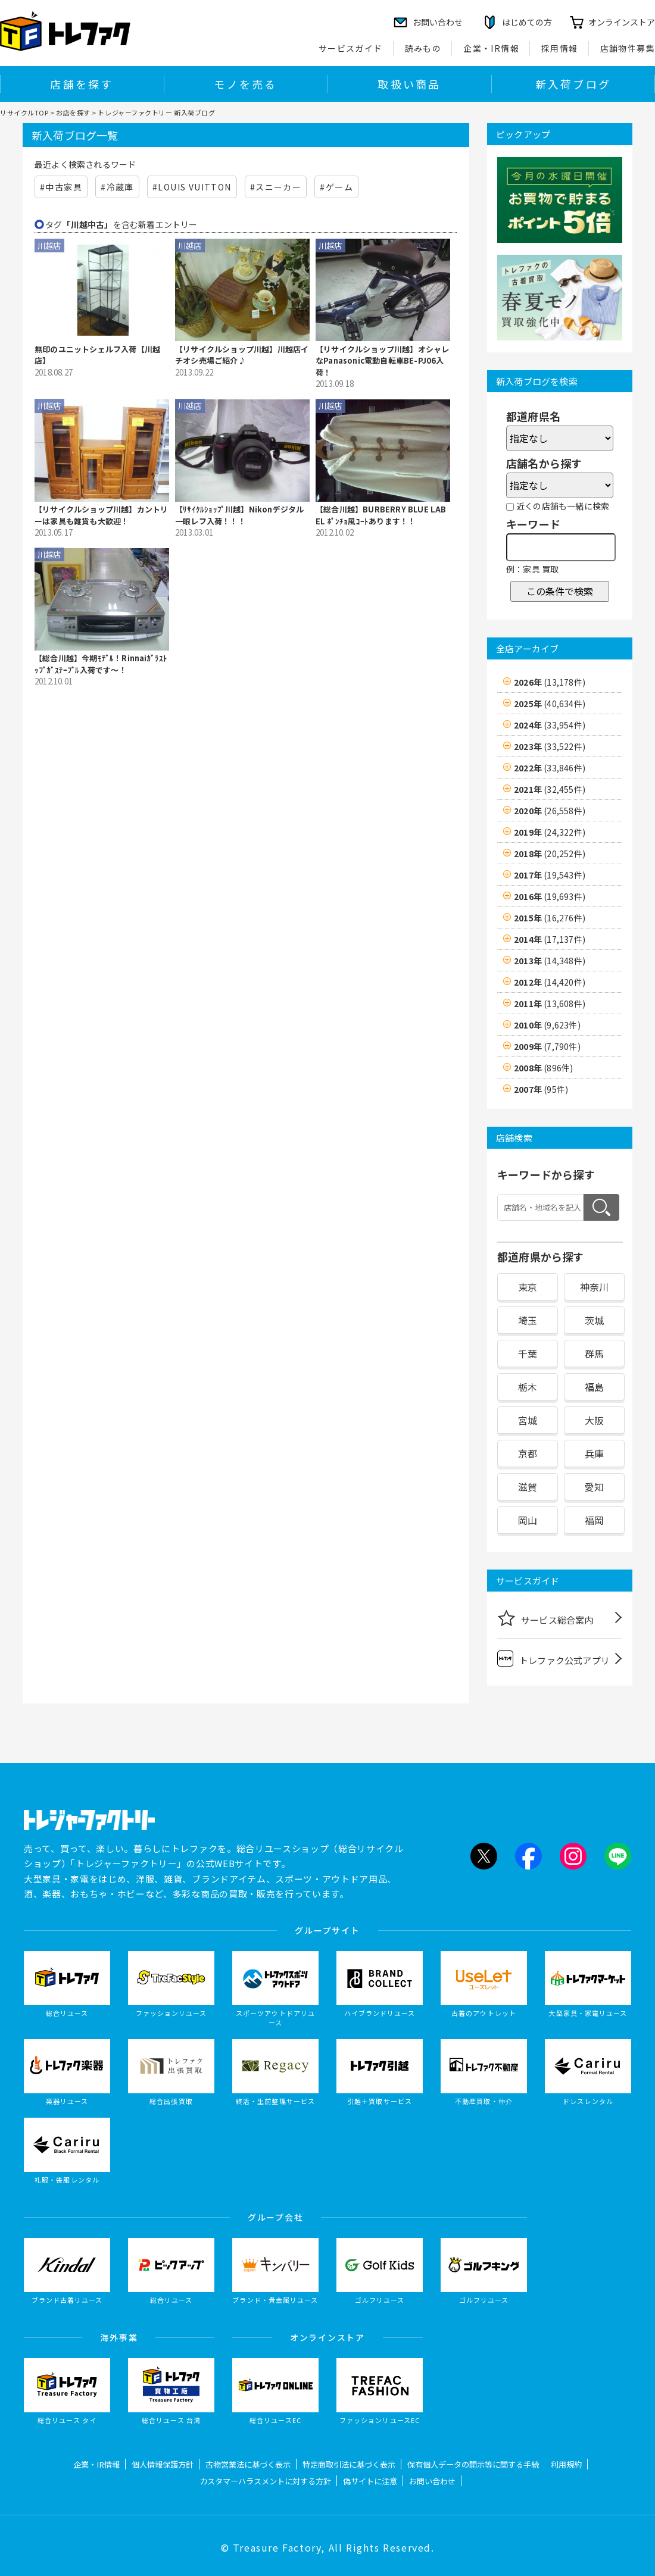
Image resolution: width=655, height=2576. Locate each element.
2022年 (549, 768)
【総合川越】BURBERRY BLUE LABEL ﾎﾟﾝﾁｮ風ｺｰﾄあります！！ (381, 515)
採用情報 (559, 48)
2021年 (549, 789)
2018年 (549, 853)
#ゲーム (336, 187)
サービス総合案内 (545, 1617)
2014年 (549, 939)
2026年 (549, 682)
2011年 (549, 1003)
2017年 (549, 875)
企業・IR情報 (491, 48)
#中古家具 (61, 187)
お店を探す (73, 112)
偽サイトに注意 (370, 2481)
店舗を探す (81, 84)
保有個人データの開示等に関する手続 (473, 2464)
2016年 (549, 896)
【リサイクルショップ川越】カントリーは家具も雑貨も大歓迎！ (101, 515)
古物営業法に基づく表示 (248, 2464)
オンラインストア (621, 22)
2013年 (549, 961)
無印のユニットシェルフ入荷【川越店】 (97, 355)
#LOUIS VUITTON (192, 187)
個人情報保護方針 (163, 2464)
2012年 (549, 982)
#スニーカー (275, 187)
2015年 (549, 918)
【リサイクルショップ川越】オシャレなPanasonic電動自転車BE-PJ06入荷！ (382, 360)
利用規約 (566, 2464)
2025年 (549, 703)
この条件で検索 (559, 591)
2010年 (547, 1025)
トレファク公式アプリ (553, 1658)
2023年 (549, 746)
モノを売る (245, 84)
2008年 (543, 1068)
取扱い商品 (409, 84)
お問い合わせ (432, 2481)
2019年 (549, 832)
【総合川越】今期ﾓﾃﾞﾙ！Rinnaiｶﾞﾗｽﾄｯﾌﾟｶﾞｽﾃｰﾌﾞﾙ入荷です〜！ (101, 664)
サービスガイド (351, 48)
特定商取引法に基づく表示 (348, 2464)
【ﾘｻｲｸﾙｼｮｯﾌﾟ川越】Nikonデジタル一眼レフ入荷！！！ (239, 515)
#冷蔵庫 (117, 187)
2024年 (549, 725)
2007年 (541, 1089)
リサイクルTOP (24, 112)
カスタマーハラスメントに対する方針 (265, 2481)
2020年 (549, 811)
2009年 (547, 1046)
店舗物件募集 (627, 48)
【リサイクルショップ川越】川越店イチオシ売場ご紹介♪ (241, 355)
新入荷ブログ (573, 84)
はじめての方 (527, 22)
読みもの (423, 48)
